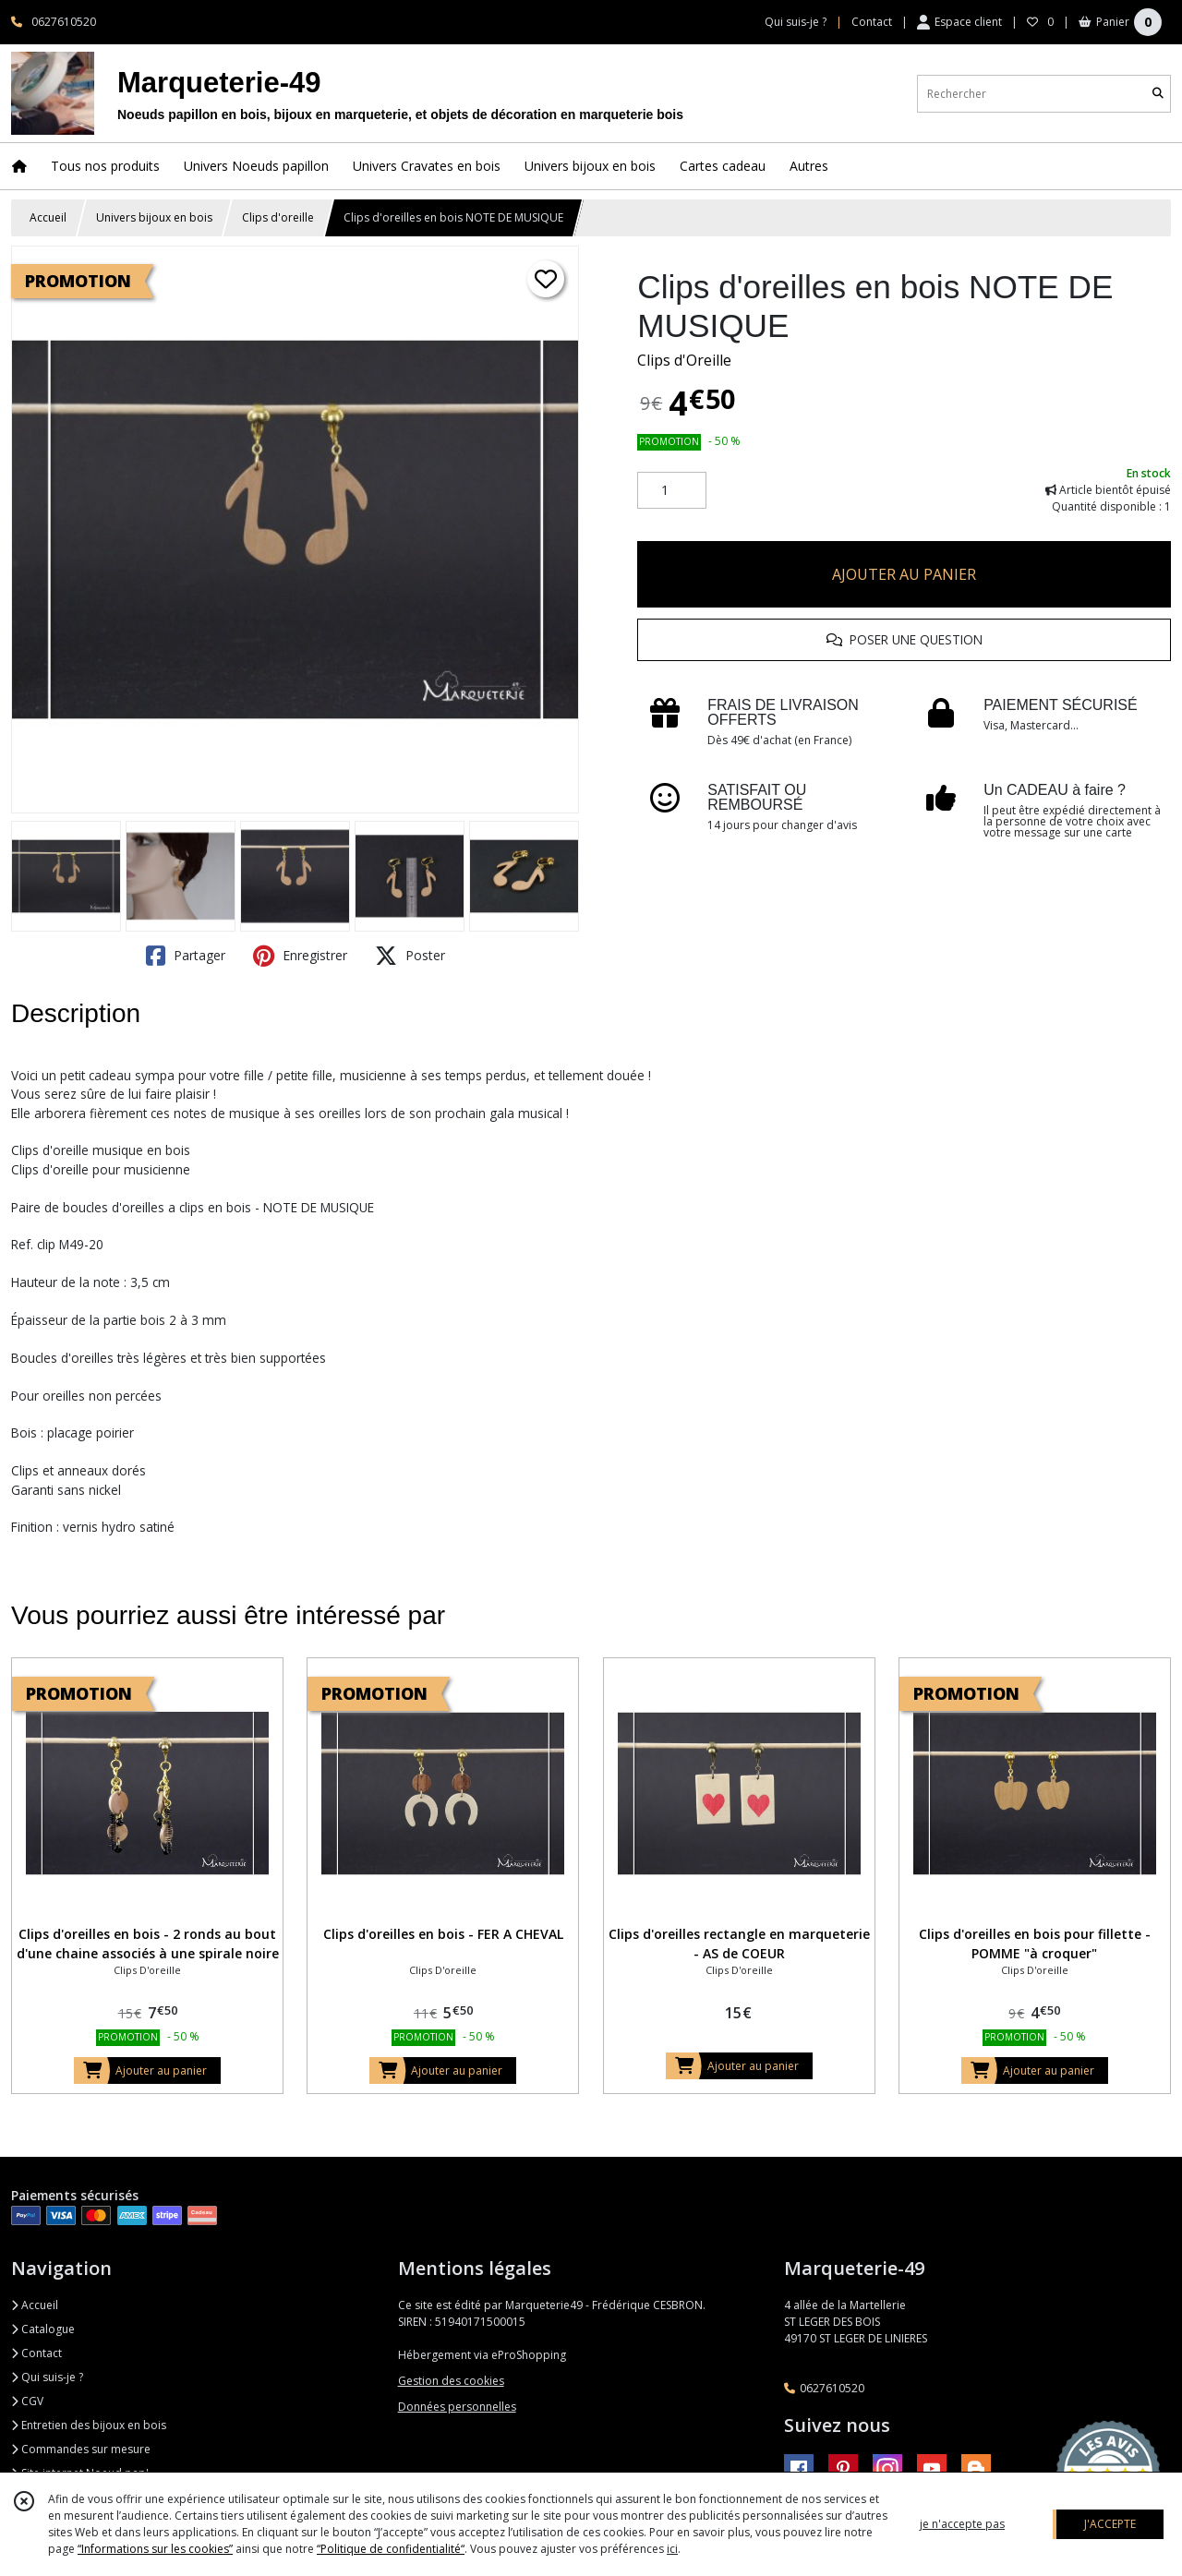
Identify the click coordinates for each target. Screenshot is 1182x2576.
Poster (410, 956)
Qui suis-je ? (47, 2377)
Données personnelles (457, 2406)
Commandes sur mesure (81, 2449)
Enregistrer (300, 956)
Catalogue (43, 2329)
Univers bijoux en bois (154, 217)
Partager (185, 956)
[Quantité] (671, 490)
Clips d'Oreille (684, 360)
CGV (27, 2401)
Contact (871, 22)
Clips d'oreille (278, 217)
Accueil (48, 217)
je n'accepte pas (962, 2524)
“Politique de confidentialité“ (390, 2549)
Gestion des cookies (451, 2381)
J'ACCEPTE (1110, 2524)
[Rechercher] (1158, 94)
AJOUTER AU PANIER (904, 574)
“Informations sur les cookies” (155, 2549)
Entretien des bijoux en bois (88, 2425)
